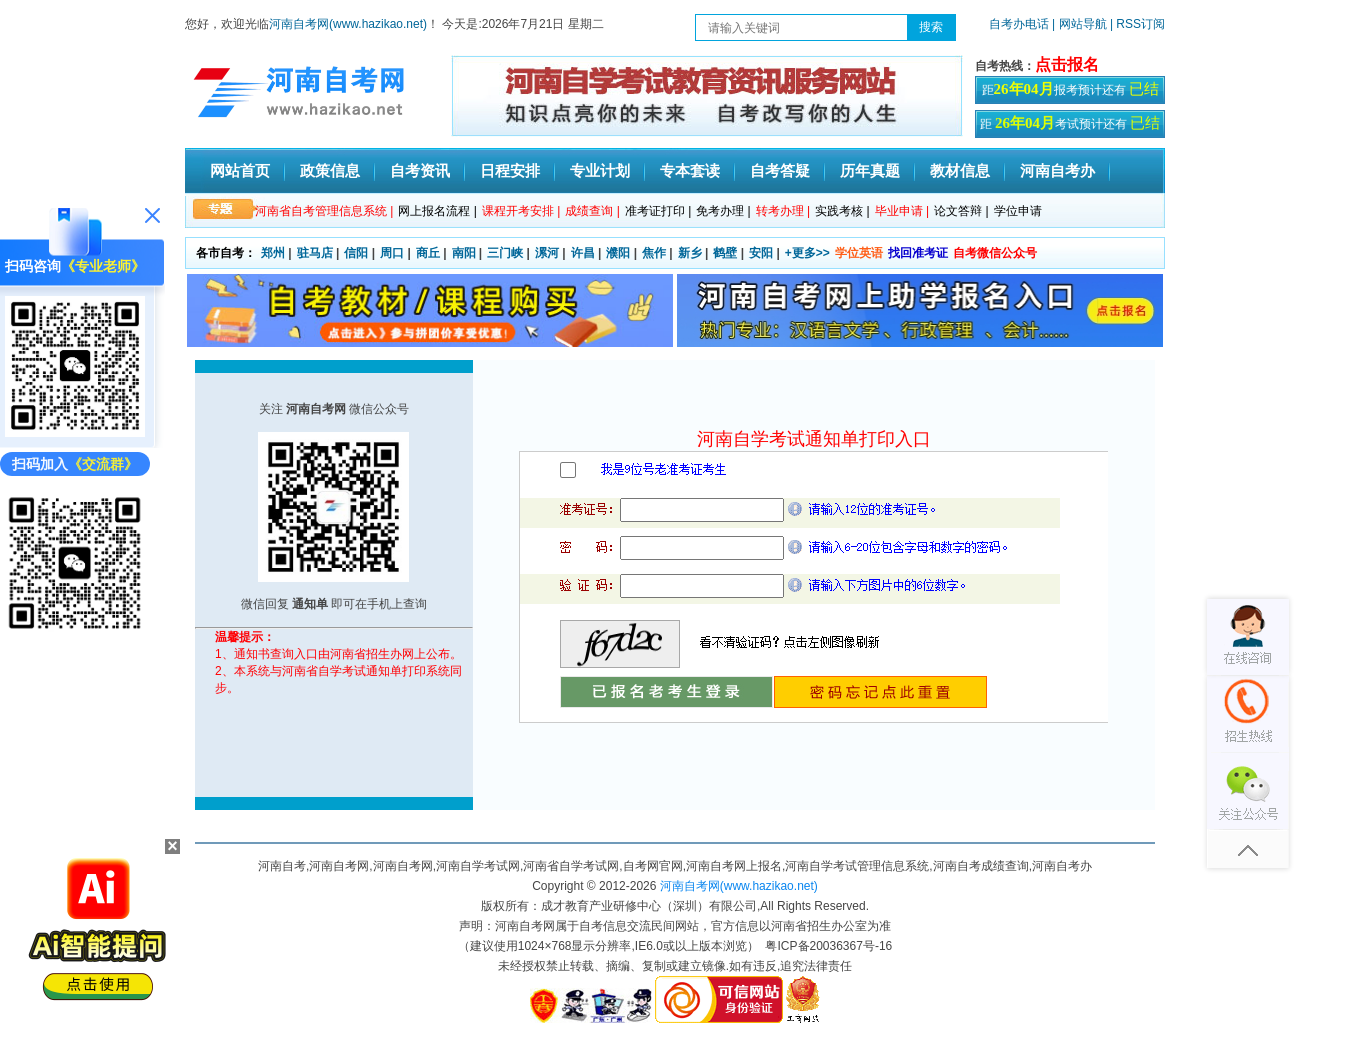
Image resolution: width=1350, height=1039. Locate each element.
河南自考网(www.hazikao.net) (348, 24)
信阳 (356, 253)
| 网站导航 (1079, 24)
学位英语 (859, 253)
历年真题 (870, 170)
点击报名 (1067, 64)
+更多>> (807, 253)
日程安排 (510, 170)
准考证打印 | (658, 211)
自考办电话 (1019, 24)
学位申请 (1018, 211)
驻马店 (315, 253)
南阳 (464, 253)
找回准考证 (918, 253)
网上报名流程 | (437, 211)
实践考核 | (842, 211)
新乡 (690, 253)
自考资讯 (420, 170)
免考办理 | (723, 211)
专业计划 (600, 170)
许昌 (583, 253)
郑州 (273, 253)
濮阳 (618, 253)
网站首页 (240, 170)
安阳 (761, 253)
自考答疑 (780, 170)
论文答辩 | (961, 211)
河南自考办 (1057, 170)
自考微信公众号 (995, 253)
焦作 (654, 253)
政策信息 (330, 170)
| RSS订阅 (1137, 24)
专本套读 (690, 170)
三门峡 (505, 253)
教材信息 (960, 170)
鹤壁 (725, 253)
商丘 (428, 253)
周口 (392, 253)
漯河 (547, 253)
